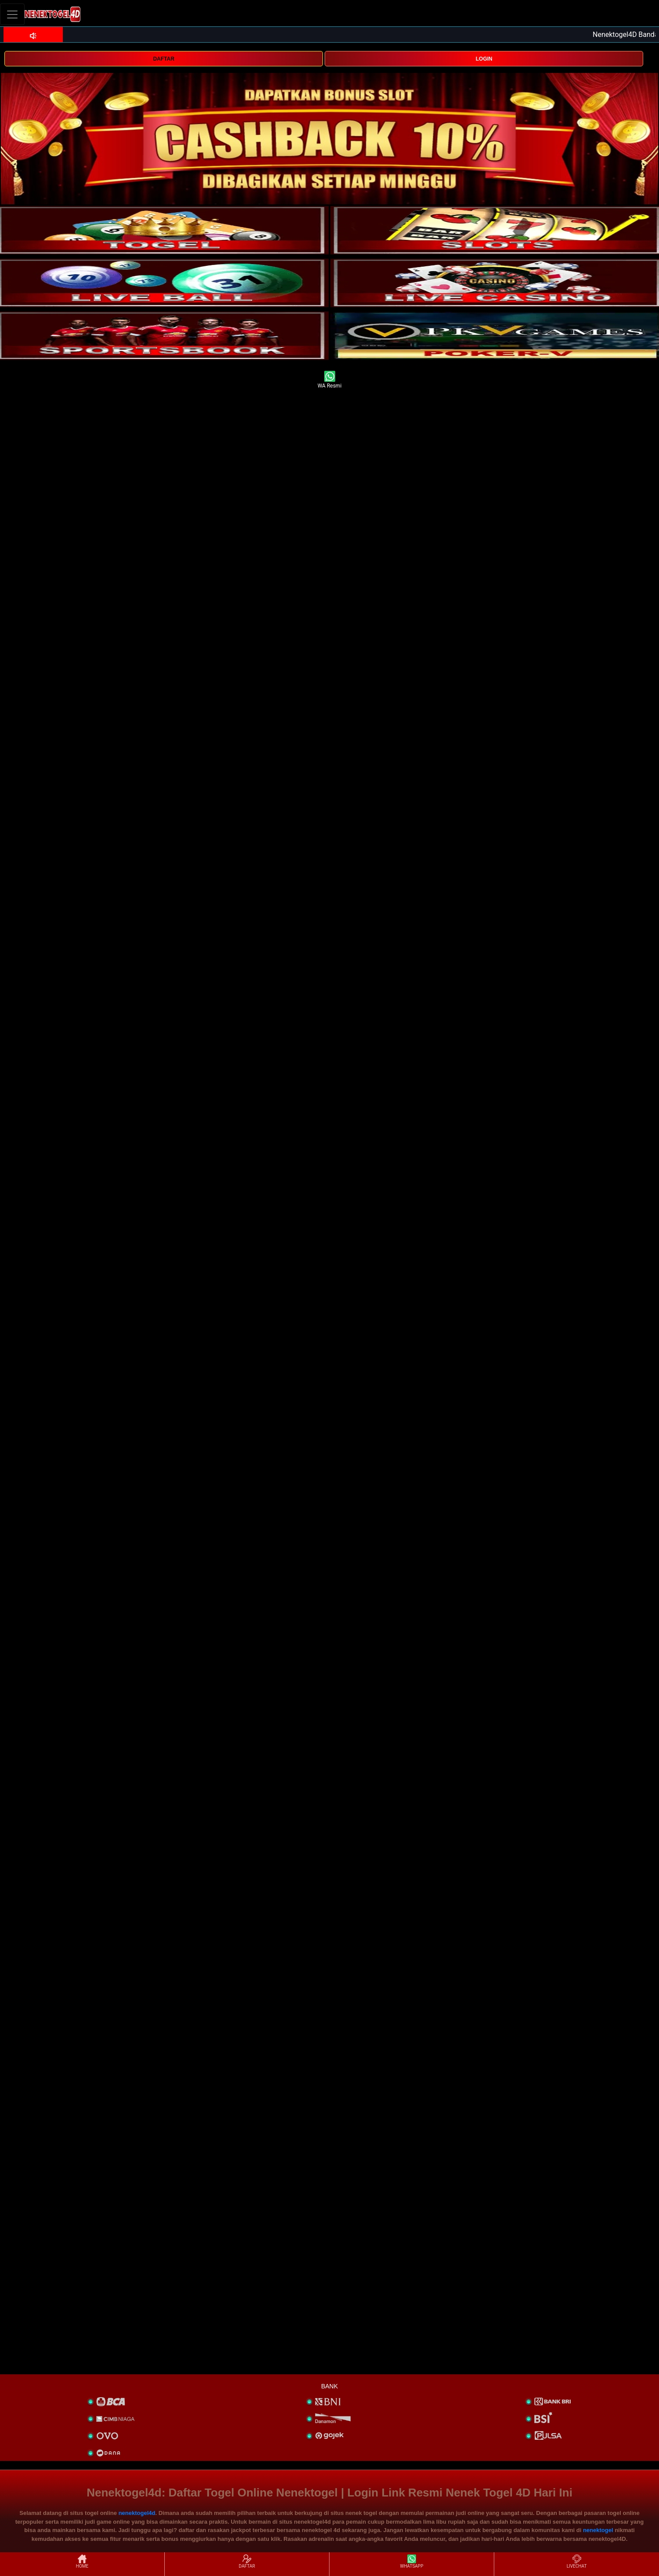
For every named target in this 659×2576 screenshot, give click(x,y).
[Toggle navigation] (12, 14)
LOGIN (484, 59)
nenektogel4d (137, 2513)
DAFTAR (163, 59)
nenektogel (598, 2530)
